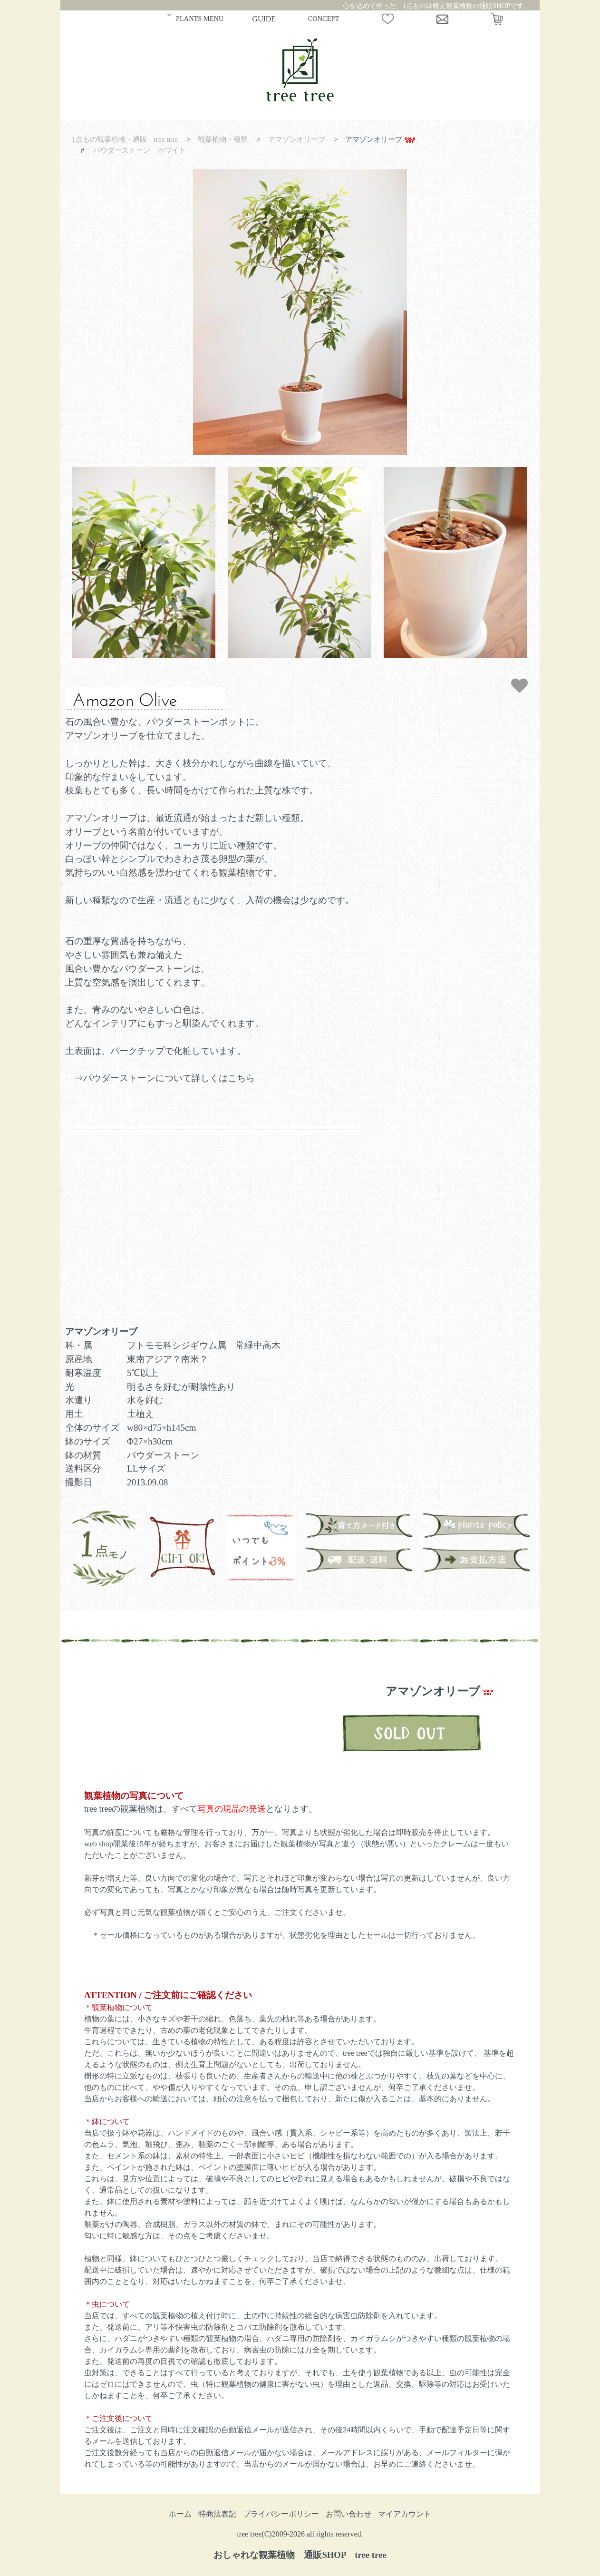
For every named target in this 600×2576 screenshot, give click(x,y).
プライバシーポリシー (281, 2514)
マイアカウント (404, 2514)
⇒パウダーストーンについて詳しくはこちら (164, 1078)
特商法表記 (217, 2514)
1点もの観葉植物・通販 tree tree (125, 139)
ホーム (180, 2514)
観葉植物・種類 (223, 139)
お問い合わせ (348, 2514)
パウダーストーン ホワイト (139, 150)
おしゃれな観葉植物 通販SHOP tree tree (299, 2555)
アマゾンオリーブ (296, 139)
